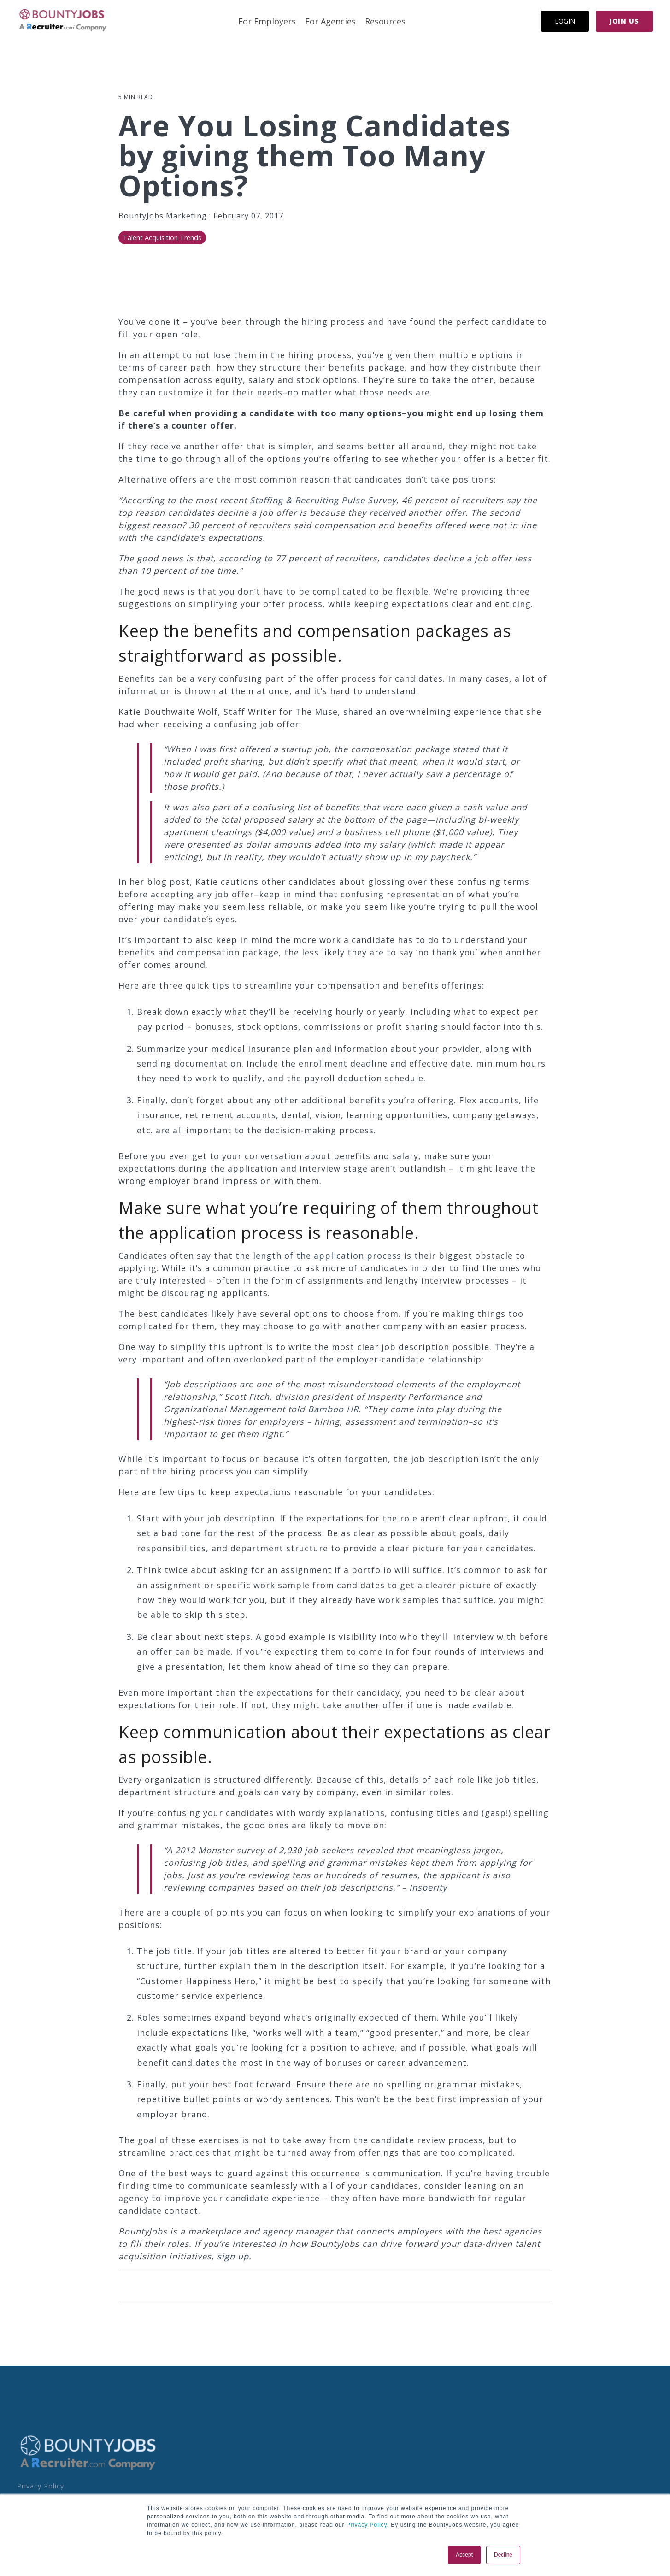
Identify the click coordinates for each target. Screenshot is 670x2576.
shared (358, 711)
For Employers (267, 21)
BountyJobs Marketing (163, 216)
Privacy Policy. (367, 2525)
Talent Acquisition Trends (162, 237)
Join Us (624, 21)
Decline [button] (503, 2555)
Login (565, 21)
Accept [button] (464, 2555)
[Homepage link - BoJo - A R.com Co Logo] (88, 2469)
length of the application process (327, 1255)
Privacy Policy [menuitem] (40, 2486)
